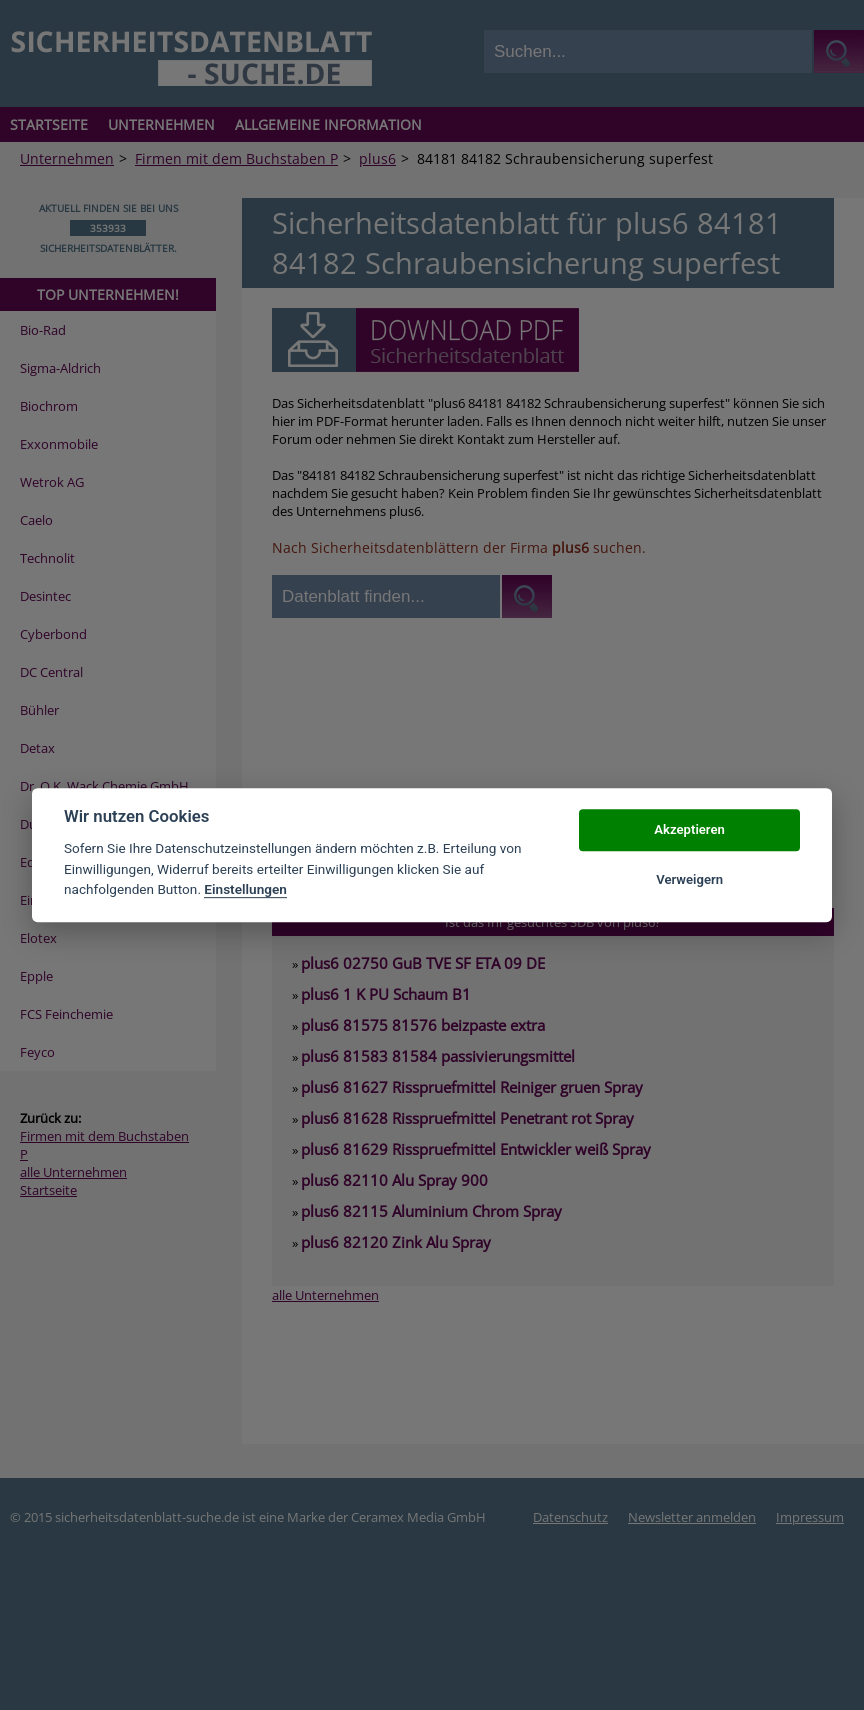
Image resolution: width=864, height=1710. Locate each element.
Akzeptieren (689, 829)
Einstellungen (245, 889)
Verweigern (689, 879)
